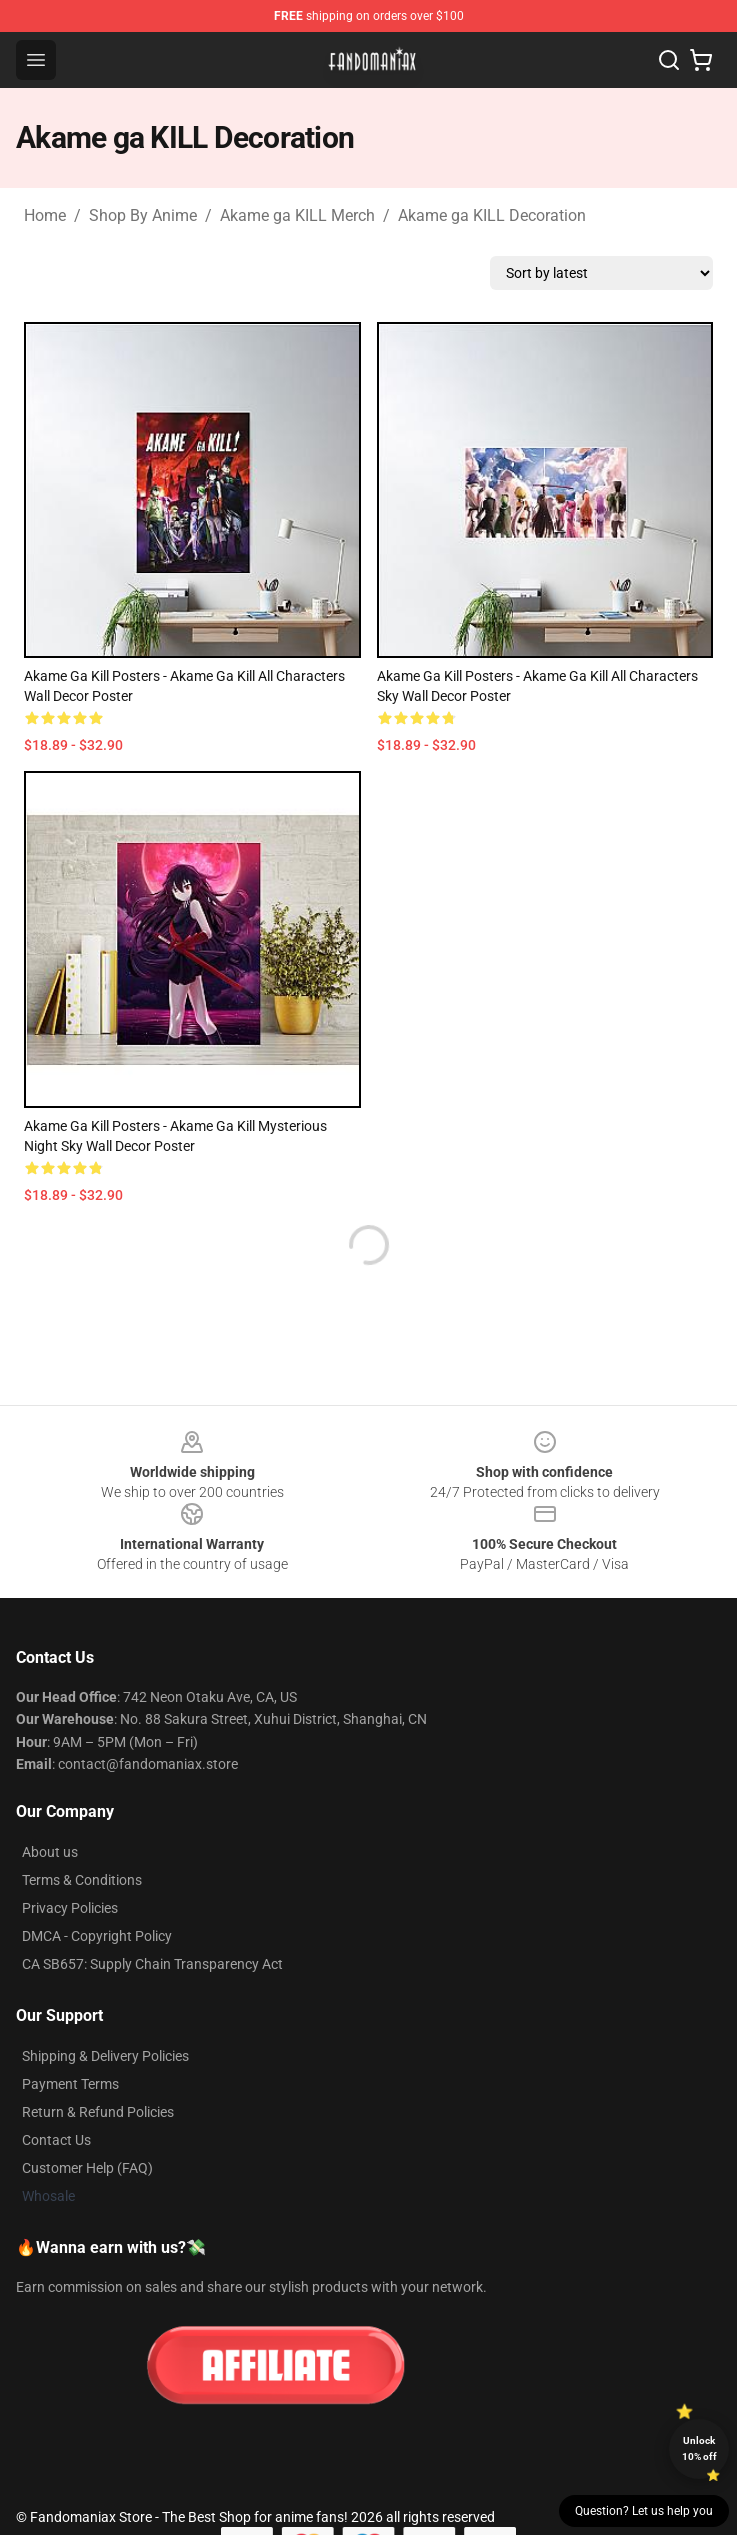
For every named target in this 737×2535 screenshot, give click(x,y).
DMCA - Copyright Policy (97, 1936)
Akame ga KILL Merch (297, 215)
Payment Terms (70, 2084)
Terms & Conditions (82, 1880)
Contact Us (56, 2140)
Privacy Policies (70, 1908)
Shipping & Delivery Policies (105, 2056)
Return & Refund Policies (98, 2112)
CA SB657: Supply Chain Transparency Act (152, 1964)
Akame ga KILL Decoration (492, 215)
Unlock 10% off (699, 2448)
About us (50, 1852)
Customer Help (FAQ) (87, 2168)
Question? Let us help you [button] (644, 2511)
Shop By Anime (143, 215)
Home (45, 215)
